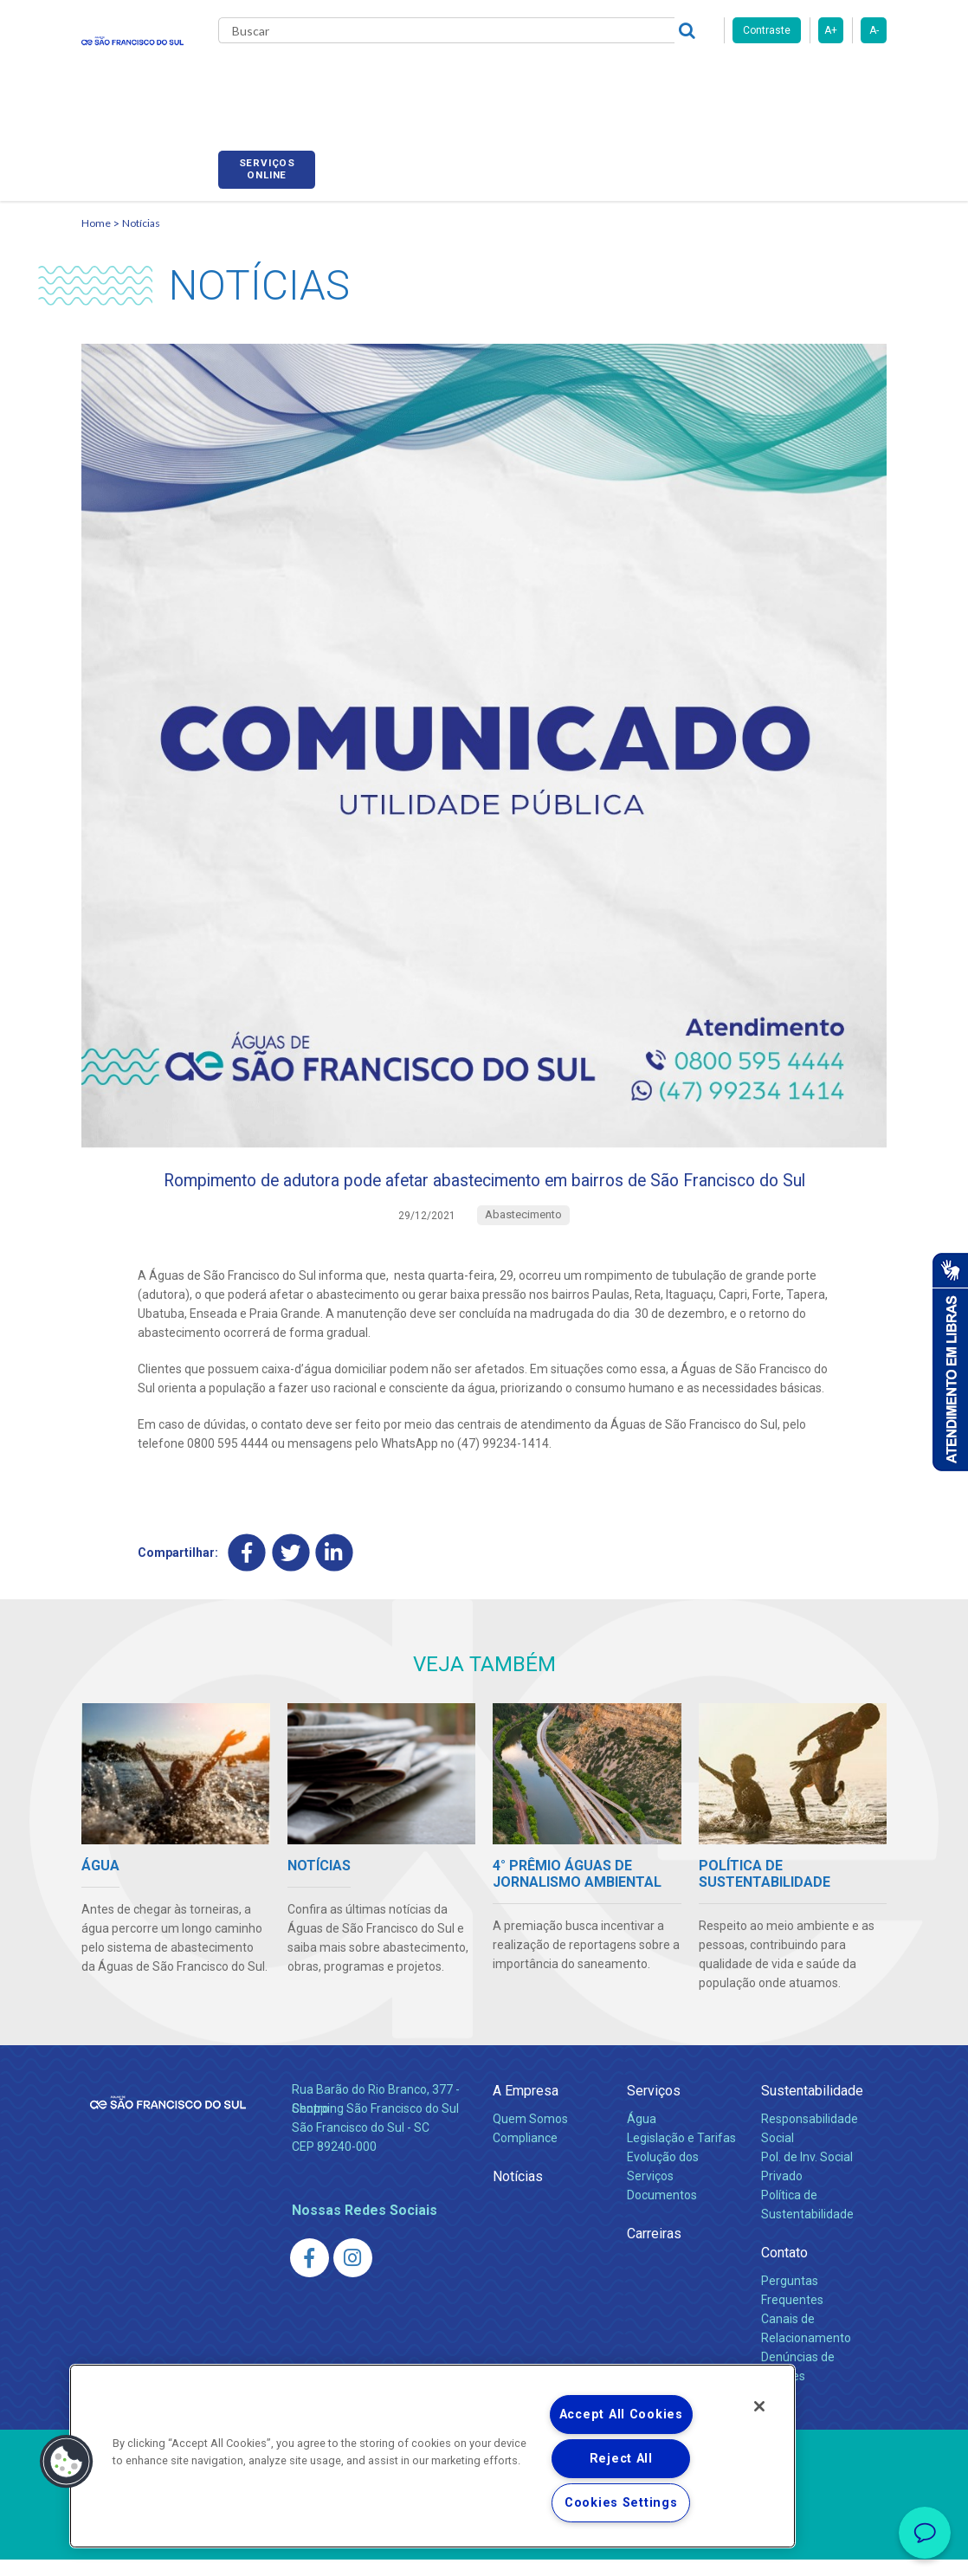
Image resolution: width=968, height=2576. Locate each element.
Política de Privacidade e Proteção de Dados (484, 2550)
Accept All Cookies (621, 2414)
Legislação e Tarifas (681, 2154)
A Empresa (525, 2107)
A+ (830, 30)
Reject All (621, 2458)
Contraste (767, 30)
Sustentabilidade (812, 2107)
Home (96, 203)
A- (874, 30)
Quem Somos (530, 2135)
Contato (784, 2269)
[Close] (759, 2406)
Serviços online (838, 81)
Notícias (141, 203)
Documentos (662, 2211)
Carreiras (622, 78)
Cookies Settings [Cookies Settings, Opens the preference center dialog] (621, 2502)
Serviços (654, 2107)
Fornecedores (714, 78)
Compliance (525, 2154)
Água (641, 2135)
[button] (66, 2461)
